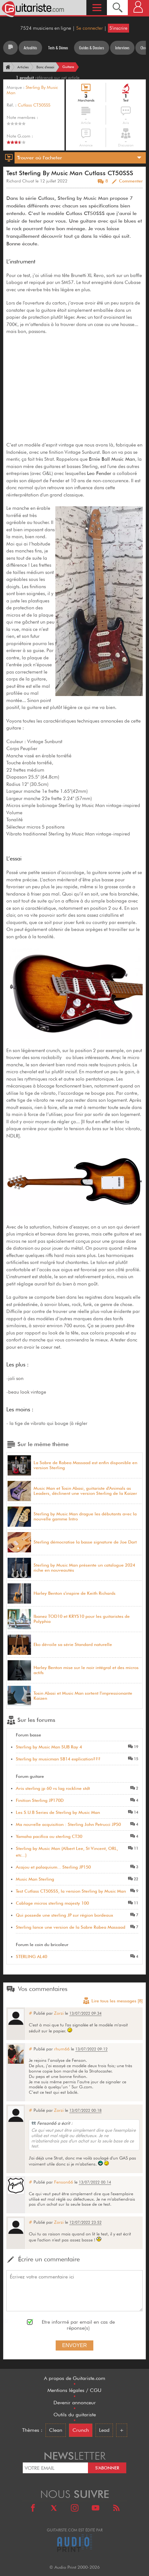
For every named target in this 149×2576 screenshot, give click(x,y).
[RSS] (116, 2508)
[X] (53, 2508)
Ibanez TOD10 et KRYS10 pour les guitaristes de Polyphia (82, 1619)
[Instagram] (74, 2508)
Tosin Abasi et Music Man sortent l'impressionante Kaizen (83, 1695)
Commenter (131, 180)
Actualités (30, 47)
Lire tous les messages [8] (113, 2001)
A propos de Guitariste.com (74, 2378)
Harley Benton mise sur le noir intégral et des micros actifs (86, 1670)
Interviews (122, 47)
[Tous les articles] (10, 48)
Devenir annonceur (74, 2403)
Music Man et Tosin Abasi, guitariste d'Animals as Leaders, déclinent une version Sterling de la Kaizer (85, 1490)
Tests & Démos (58, 47)
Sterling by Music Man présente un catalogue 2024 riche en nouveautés (84, 1567)
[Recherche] (117, 7)
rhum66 (62, 2048)
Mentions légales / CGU (74, 2390)
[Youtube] (95, 2508)
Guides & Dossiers (91, 47)
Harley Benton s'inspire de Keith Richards (74, 1593)
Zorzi (59, 2013)
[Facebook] (32, 2508)
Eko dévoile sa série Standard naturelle (73, 1644)
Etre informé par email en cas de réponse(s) (78, 2325)
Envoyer (74, 2345)
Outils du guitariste (74, 2415)
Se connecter (89, 28)
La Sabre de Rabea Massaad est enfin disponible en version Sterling (85, 1465)
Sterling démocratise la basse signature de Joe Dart (85, 1542)
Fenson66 (63, 2182)
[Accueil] (7, 67)
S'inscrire (118, 28)
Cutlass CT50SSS (34, 105)
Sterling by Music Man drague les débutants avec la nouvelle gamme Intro (85, 1516)
